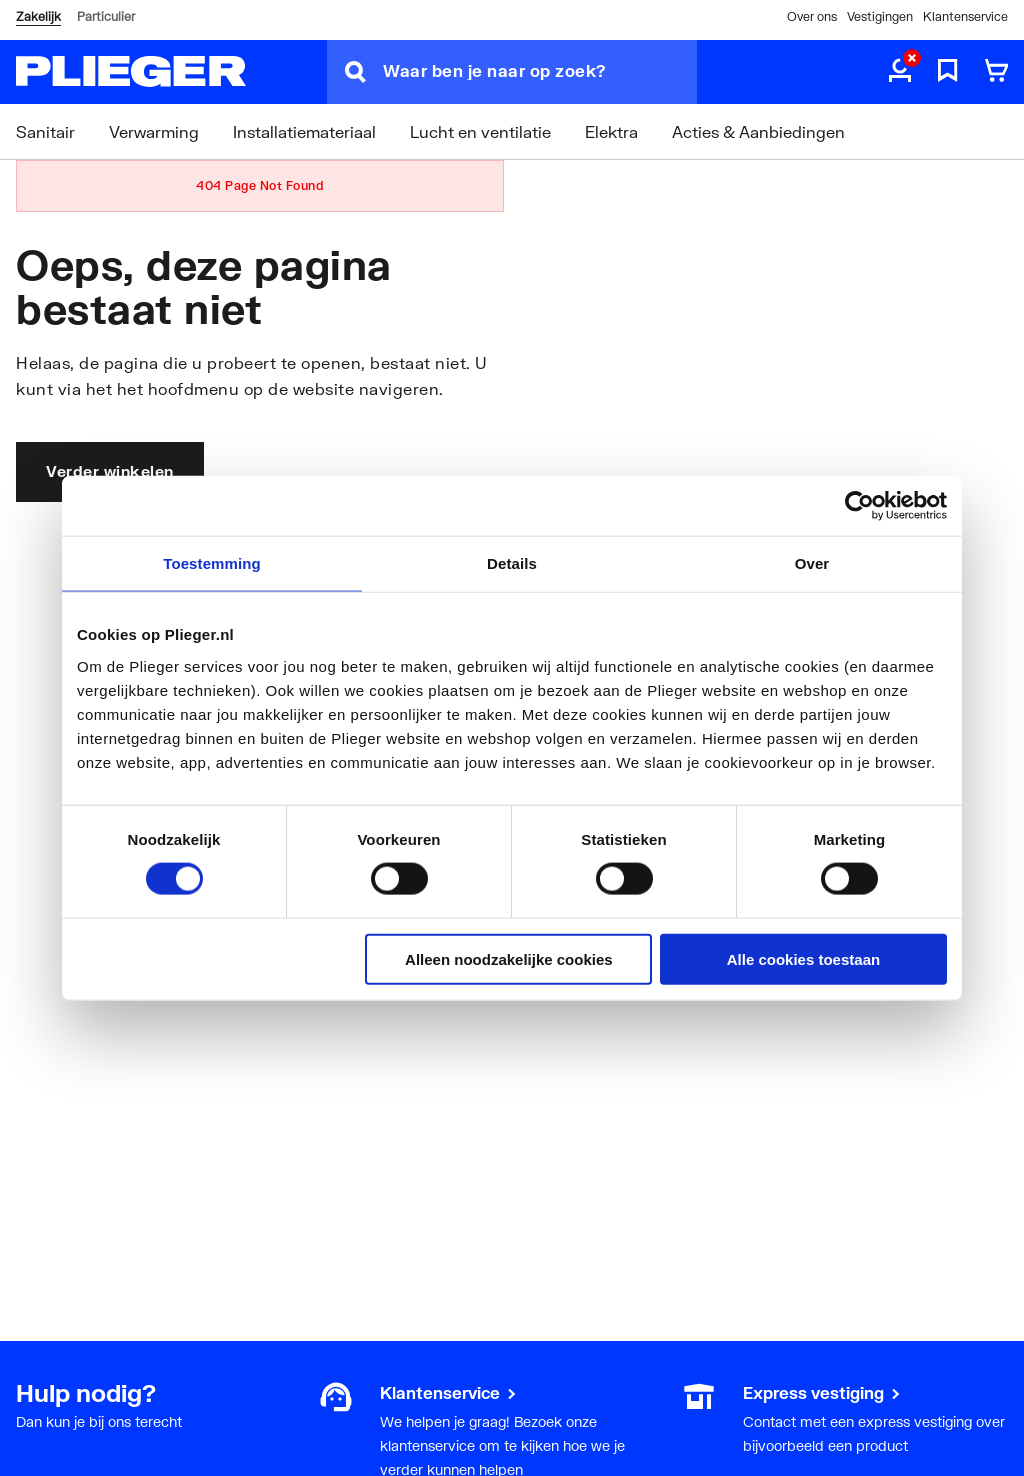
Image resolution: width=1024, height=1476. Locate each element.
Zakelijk (38, 16)
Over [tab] (812, 563)
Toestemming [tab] (212, 563)
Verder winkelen (110, 471)
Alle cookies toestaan (803, 958)
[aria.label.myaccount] (900, 72)
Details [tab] (512, 563)
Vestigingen (880, 16)
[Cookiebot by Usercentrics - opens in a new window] (859, 506)
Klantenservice (965, 16)
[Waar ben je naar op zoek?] (540, 72)
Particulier (106, 16)
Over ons (812, 16)
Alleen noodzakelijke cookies (509, 958)
